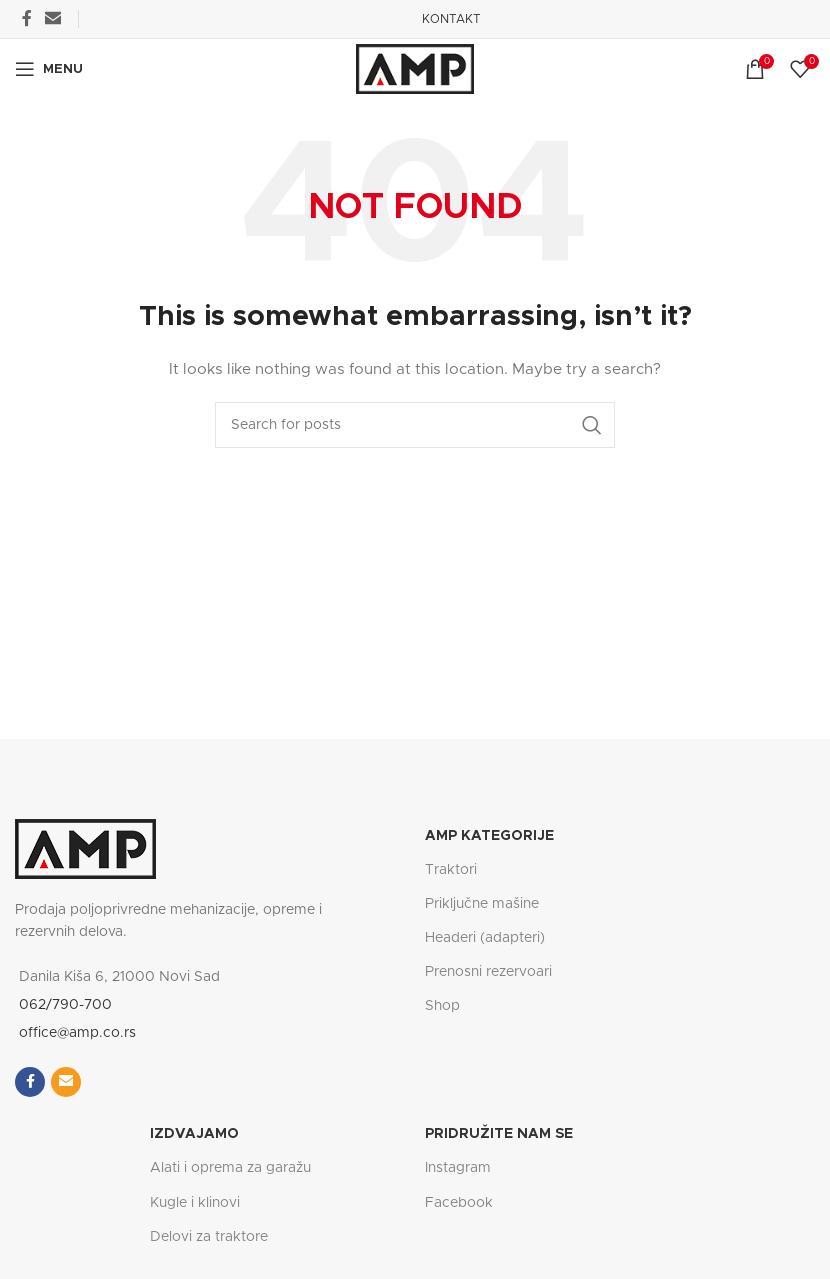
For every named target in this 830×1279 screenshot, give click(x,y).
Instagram (458, 1168)
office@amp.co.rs (77, 1033)
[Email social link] (52, 18)
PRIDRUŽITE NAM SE (499, 1134)
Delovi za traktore (209, 1237)
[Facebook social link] (26, 18)
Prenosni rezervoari (488, 972)
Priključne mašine (482, 904)
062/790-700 (65, 1005)
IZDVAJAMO (194, 1134)
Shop (442, 1006)
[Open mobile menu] (49, 69)
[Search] (415, 425)
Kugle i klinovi (195, 1203)
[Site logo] (415, 69)
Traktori (451, 870)
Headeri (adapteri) (485, 938)
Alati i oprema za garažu (230, 1168)
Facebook (459, 1203)
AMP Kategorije (489, 836)
